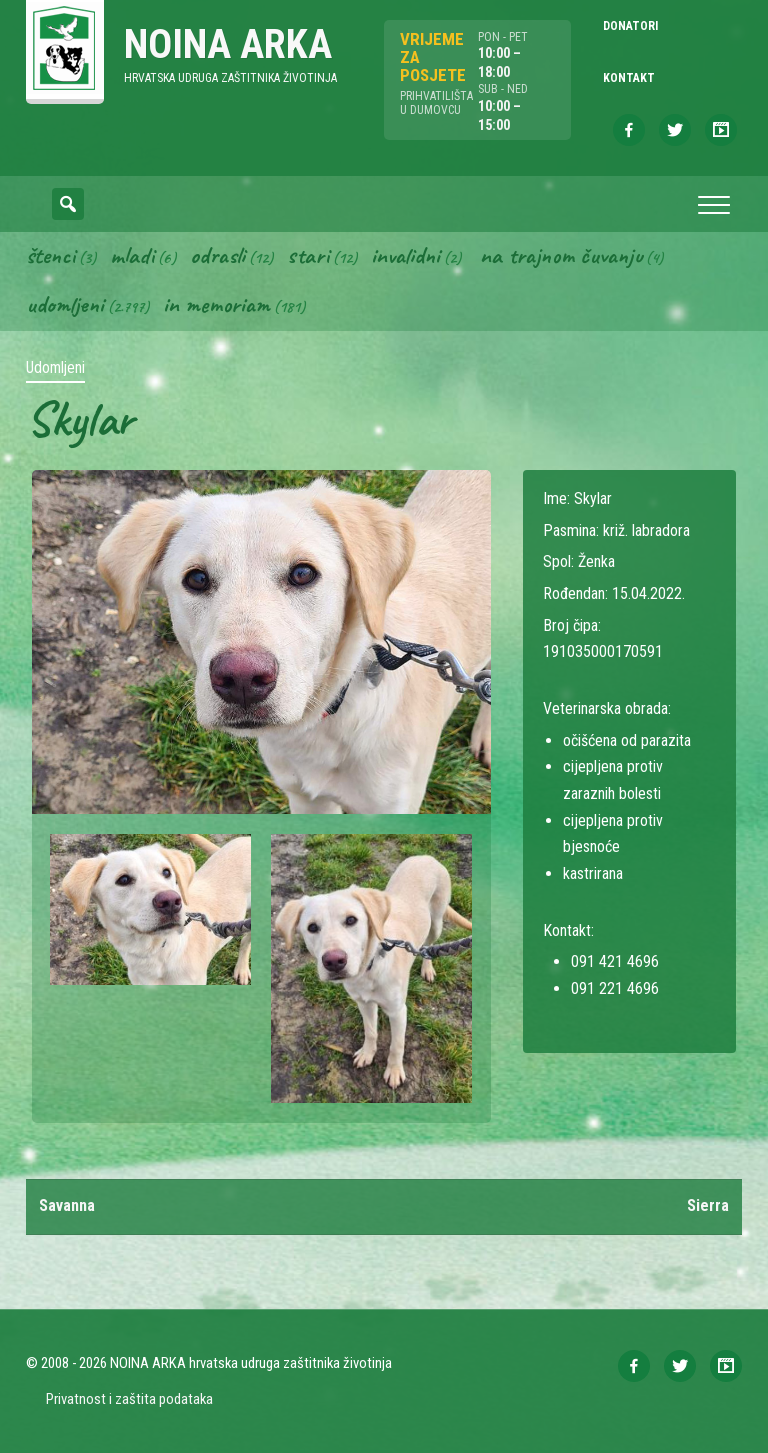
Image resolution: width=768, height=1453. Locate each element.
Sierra (708, 1206)
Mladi (132, 255)
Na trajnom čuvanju (561, 255)
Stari (308, 255)
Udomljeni (65, 305)
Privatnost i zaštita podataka (129, 1400)
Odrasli (217, 255)
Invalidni (405, 255)
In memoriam (216, 305)
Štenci (50, 255)
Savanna (67, 1206)
